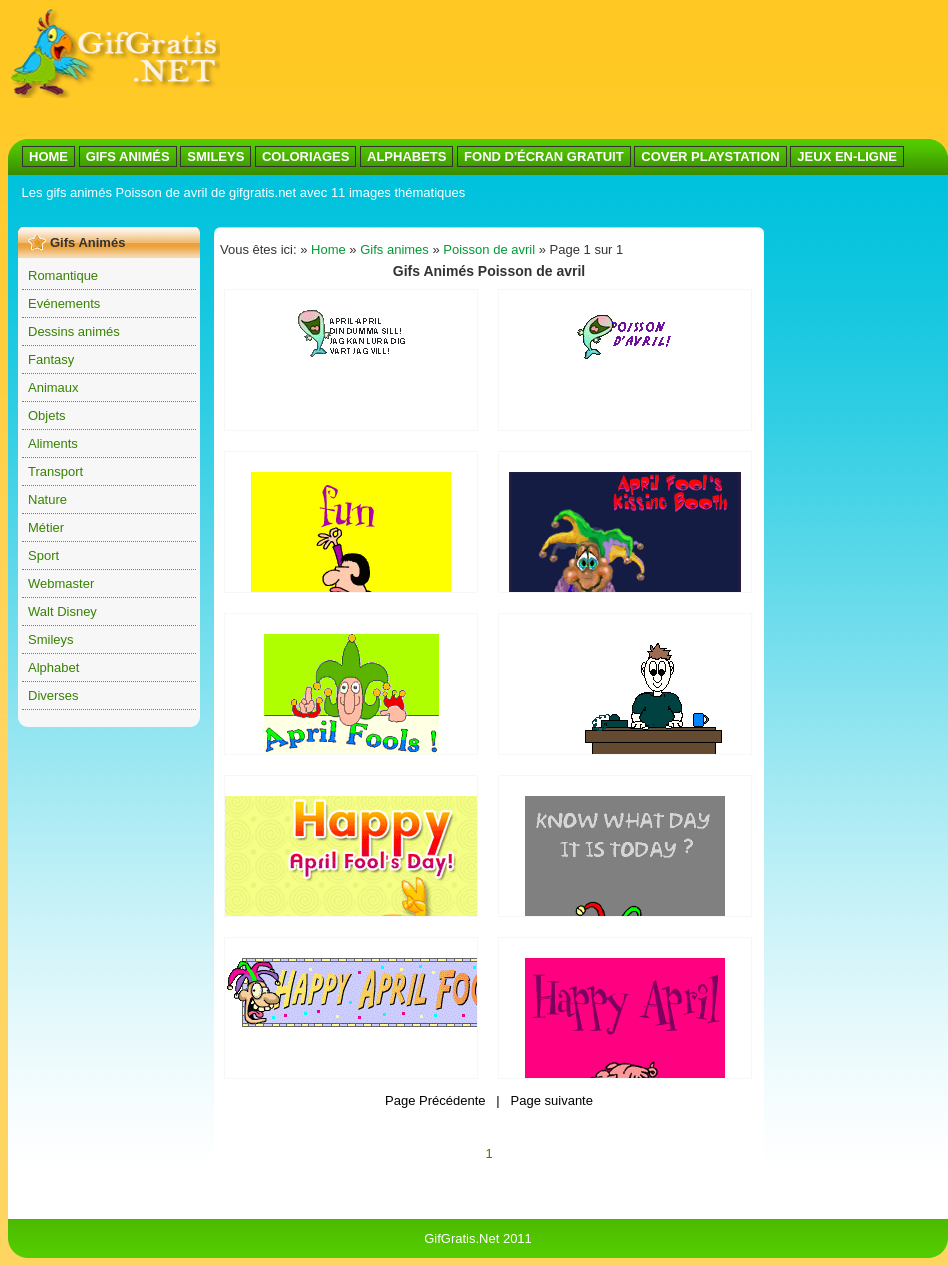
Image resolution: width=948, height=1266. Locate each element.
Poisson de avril (489, 249)
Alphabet (53, 667)
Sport (43, 555)
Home (328, 249)
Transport (55, 471)
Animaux (53, 387)
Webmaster (61, 583)
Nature (47, 499)
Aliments (53, 443)
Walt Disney (62, 611)
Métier (46, 527)
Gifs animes (394, 249)
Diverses (53, 695)
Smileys (51, 639)
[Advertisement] (297, 70)
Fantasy (51, 359)
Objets (47, 415)
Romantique (63, 275)
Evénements (64, 303)
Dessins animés (74, 331)
